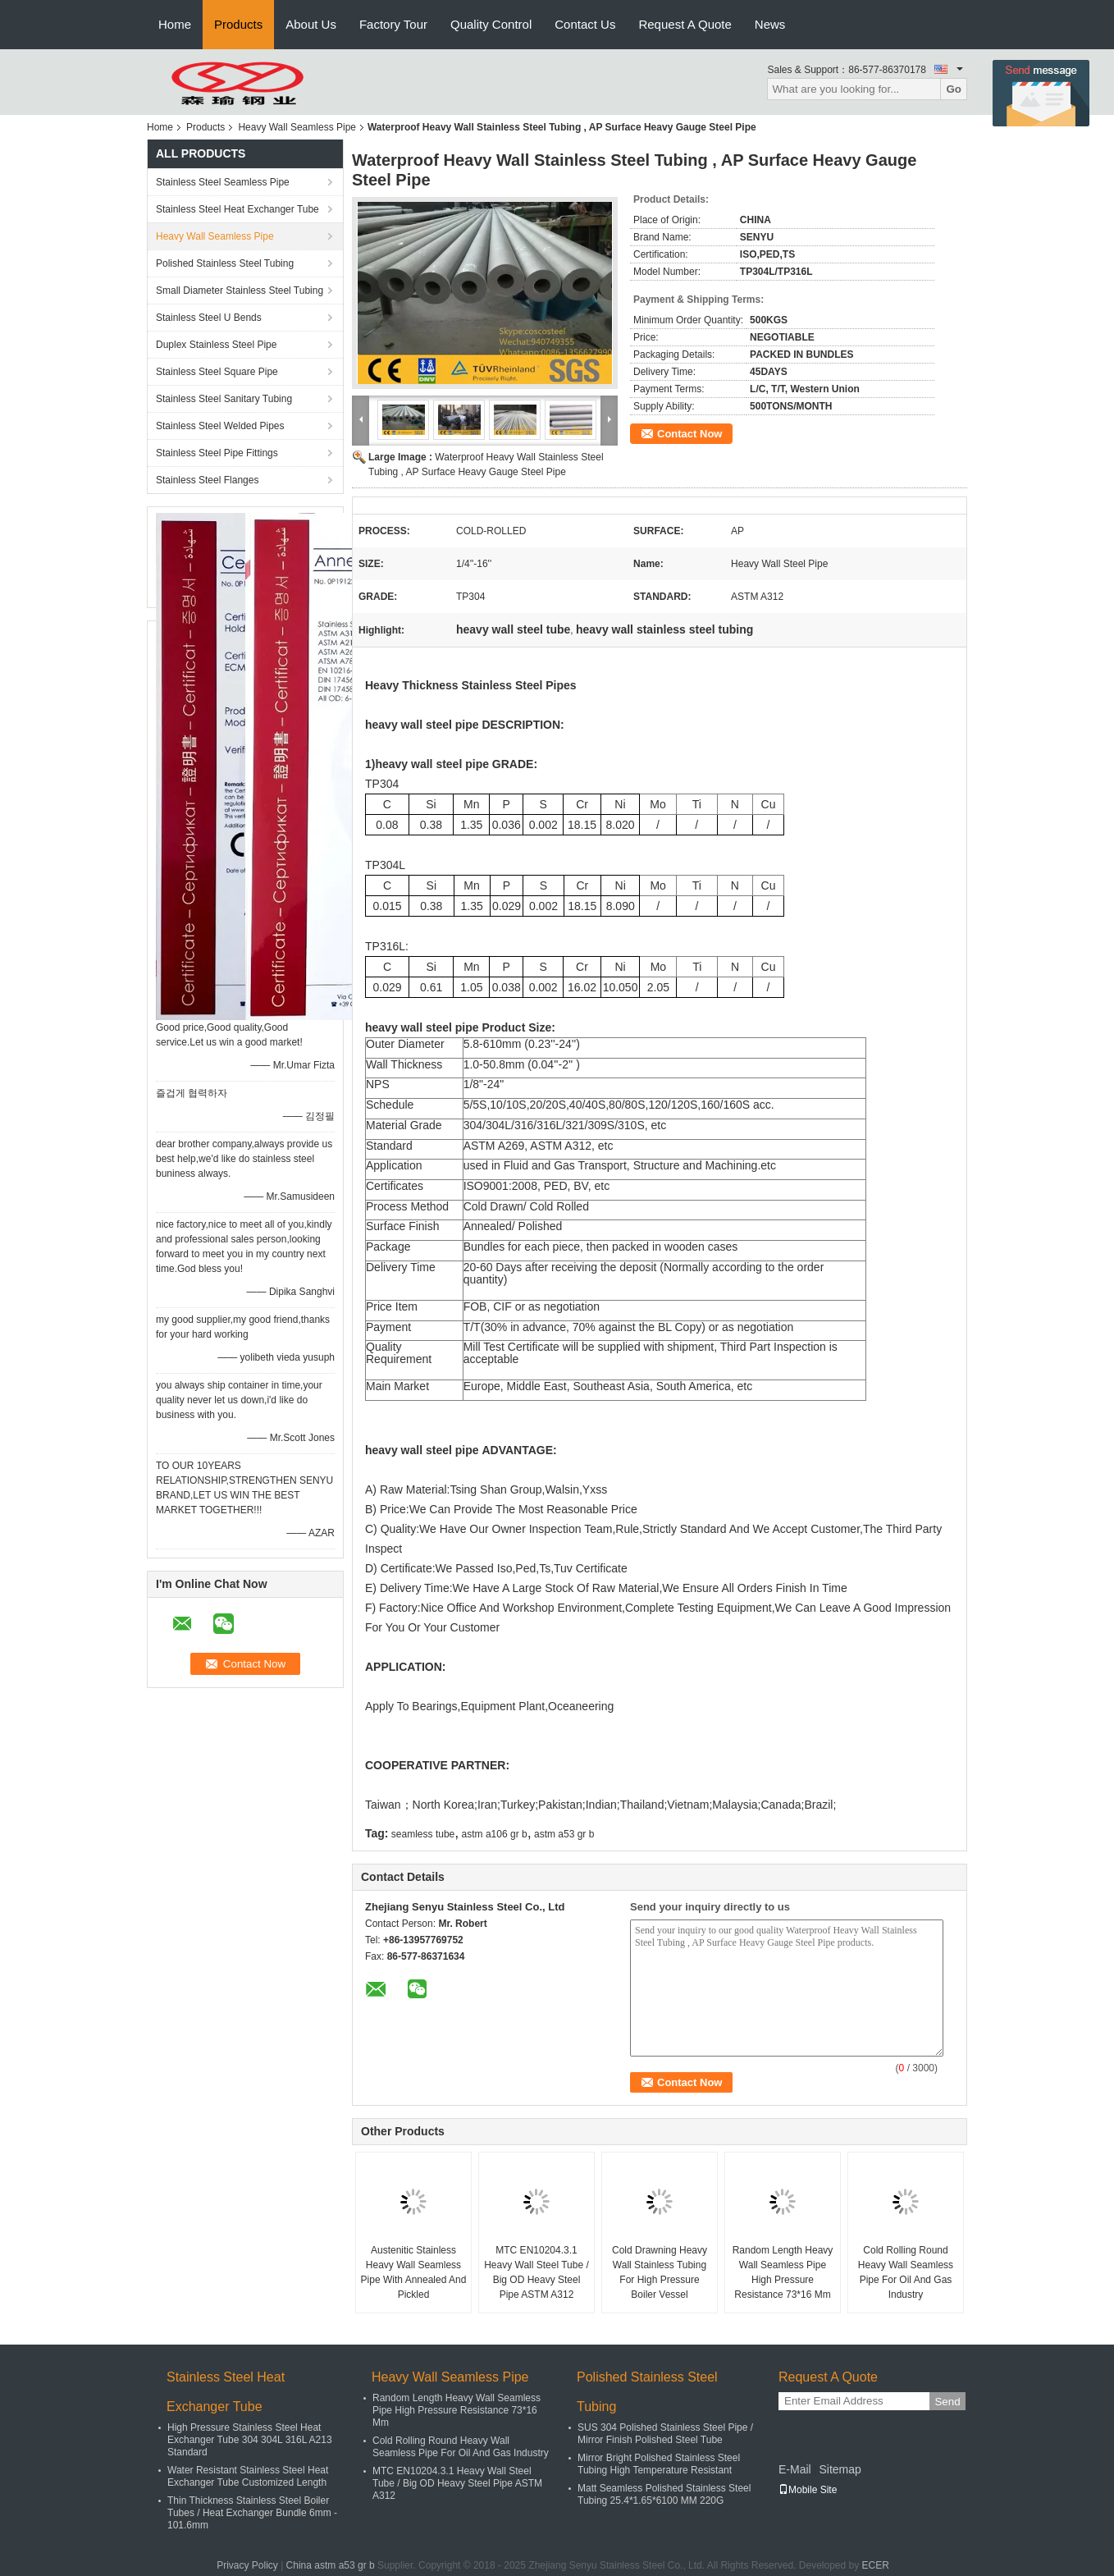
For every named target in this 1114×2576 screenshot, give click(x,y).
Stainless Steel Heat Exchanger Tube (237, 209)
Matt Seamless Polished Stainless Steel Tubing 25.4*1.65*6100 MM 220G (664, 2494)
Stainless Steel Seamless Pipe (223, 182)
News (770, 24)
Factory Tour (393, 24)
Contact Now (689, 434)
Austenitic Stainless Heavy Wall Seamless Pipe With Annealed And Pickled (414, 2272)
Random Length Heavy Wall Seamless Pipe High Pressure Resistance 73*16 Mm (783, 2272)
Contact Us (585, 24)
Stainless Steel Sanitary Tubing (224, 399)
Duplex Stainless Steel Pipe (216, 344)
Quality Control (491, 24)
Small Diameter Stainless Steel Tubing (239, 290)
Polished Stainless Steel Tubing (225, 263)
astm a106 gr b (494, 1834)
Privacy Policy (247, 2565)
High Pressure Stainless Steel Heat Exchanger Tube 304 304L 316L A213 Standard (249, 2440)
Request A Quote (684, 24)
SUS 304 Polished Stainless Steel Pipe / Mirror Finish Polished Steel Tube (665, 2434)
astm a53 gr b (564, 1834)
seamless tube (422, 1834)
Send (947, 2401)
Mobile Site (807, 2490)
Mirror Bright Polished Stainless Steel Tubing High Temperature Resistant (659, 2464)
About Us (310, 24)
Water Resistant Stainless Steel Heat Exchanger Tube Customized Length (247, 2476)
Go (953, 89)
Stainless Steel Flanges (207, 480)
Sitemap (840, 2469)
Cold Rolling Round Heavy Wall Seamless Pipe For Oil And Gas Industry (905, 2272)
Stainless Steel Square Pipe (217, 371)
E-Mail (794, 2469)
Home (174, 24)
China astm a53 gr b (330, 2565)
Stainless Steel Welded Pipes (220, 426)
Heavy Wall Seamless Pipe (297, 127)
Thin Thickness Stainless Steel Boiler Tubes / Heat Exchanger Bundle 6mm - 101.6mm (252, 2513)
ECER (875, 2565)
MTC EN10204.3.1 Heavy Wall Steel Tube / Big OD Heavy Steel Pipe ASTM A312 (536, 2272)
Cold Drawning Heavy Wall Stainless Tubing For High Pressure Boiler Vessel (659, 2272)
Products (238, 24)
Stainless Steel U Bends (209, 317)
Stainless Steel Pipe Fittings (217, 453)
